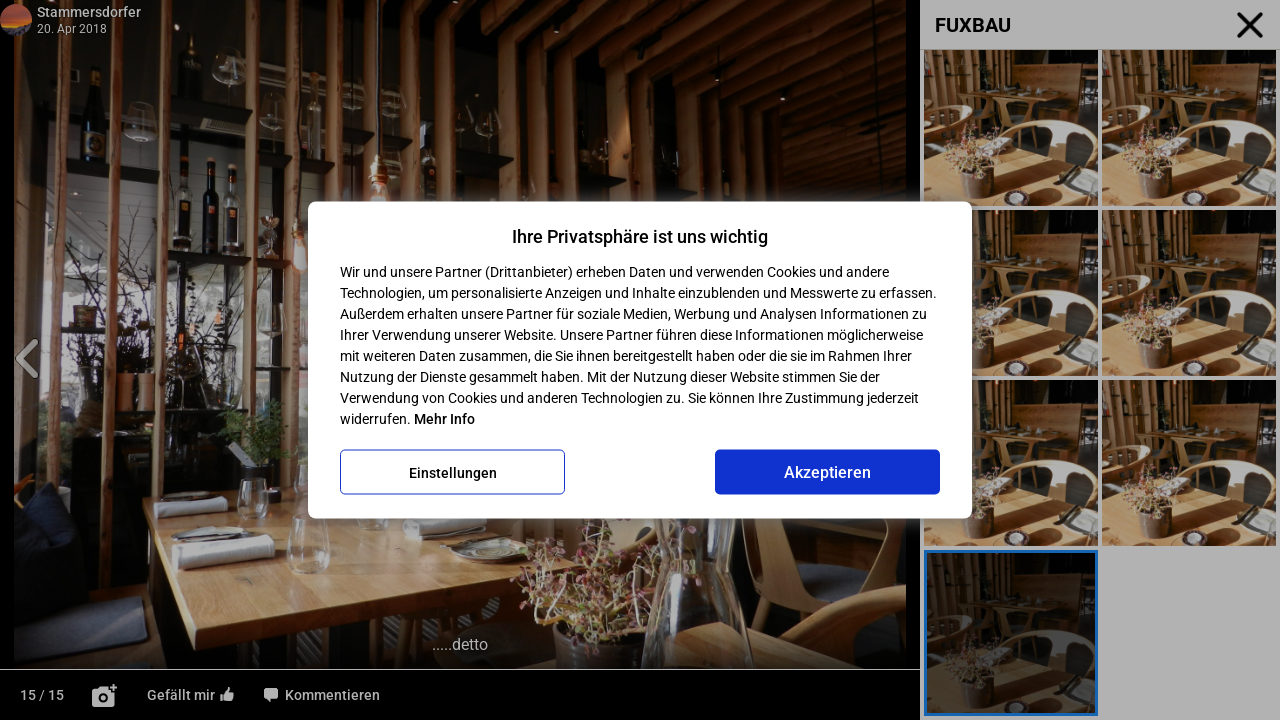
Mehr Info (444, 419)
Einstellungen (453, 472)
